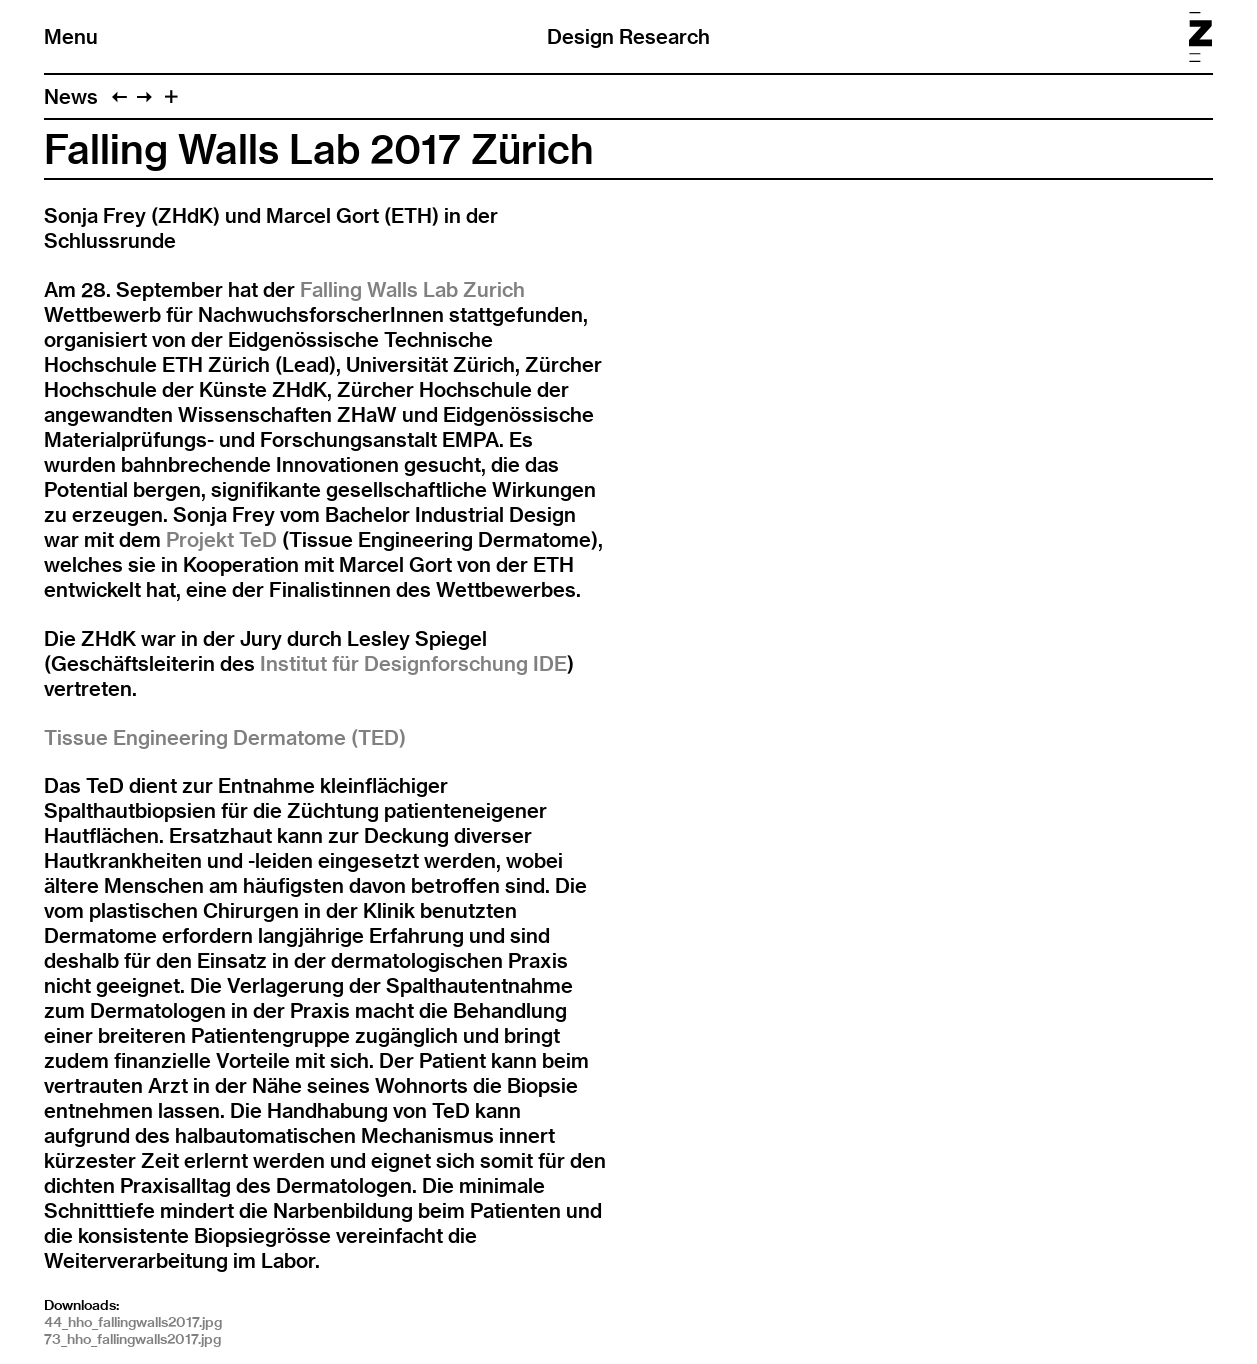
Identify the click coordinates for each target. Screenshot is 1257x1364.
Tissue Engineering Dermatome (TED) (225, 737)
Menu (71, 36)
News (71, 96)
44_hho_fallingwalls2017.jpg (133, 1322)
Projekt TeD (221, 539)
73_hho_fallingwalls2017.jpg (132, 1339)
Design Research (628, 36)
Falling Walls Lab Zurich (412, 289)
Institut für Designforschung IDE (413, 663)
